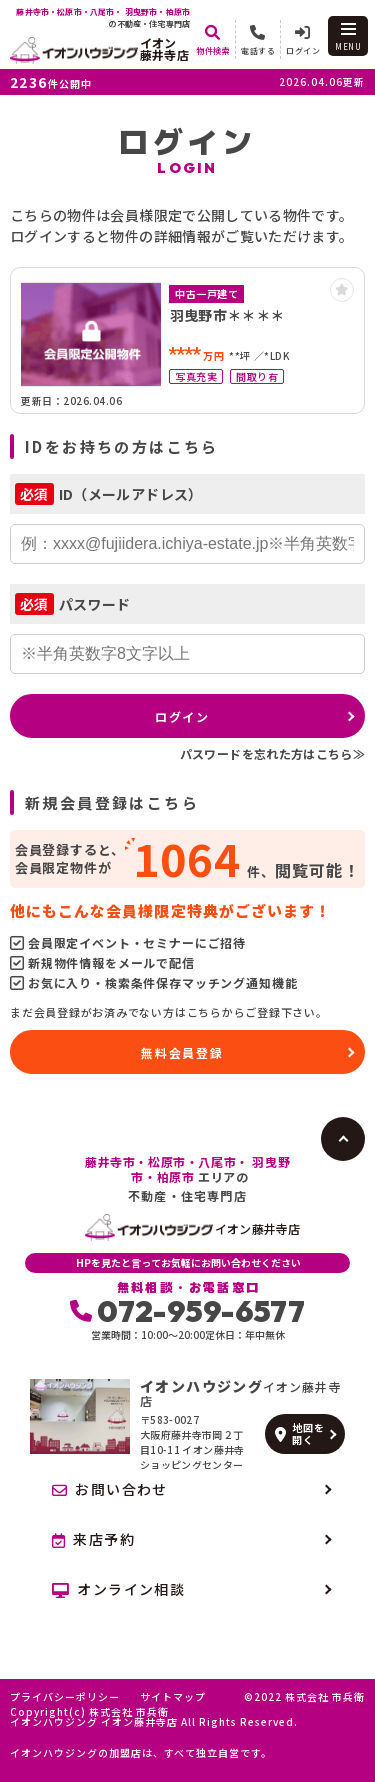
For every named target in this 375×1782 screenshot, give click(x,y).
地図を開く (299, 1433)
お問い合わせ (110, 1489)
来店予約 (93, 1539)
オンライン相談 (118, 1589)
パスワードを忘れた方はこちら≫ (272, 753)
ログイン (183, 716)
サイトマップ (173, 1697)
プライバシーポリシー (65, 1697)
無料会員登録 (183, 1052)
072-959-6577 (187, 1311)
